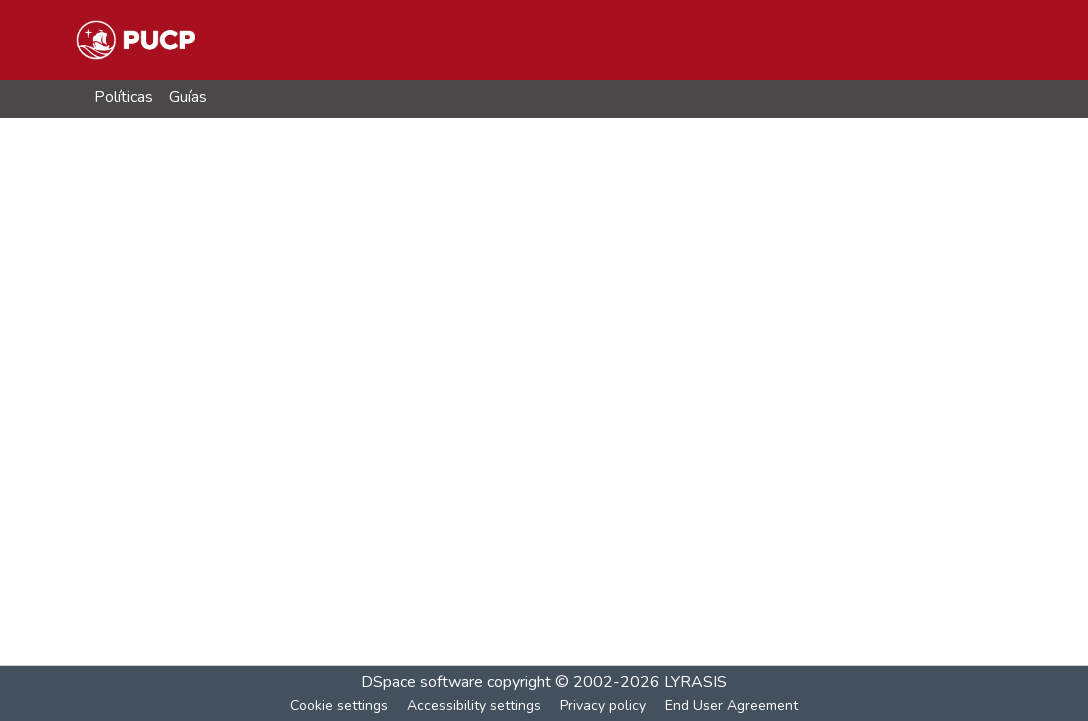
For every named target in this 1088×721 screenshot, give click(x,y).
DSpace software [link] (422, 682)
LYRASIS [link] (695, 682)
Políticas (123, 97)
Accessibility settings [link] (474, 705)
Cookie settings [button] (339, 705)
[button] (135, 40)
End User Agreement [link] (731, 705)
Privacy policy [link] (603, 705)
